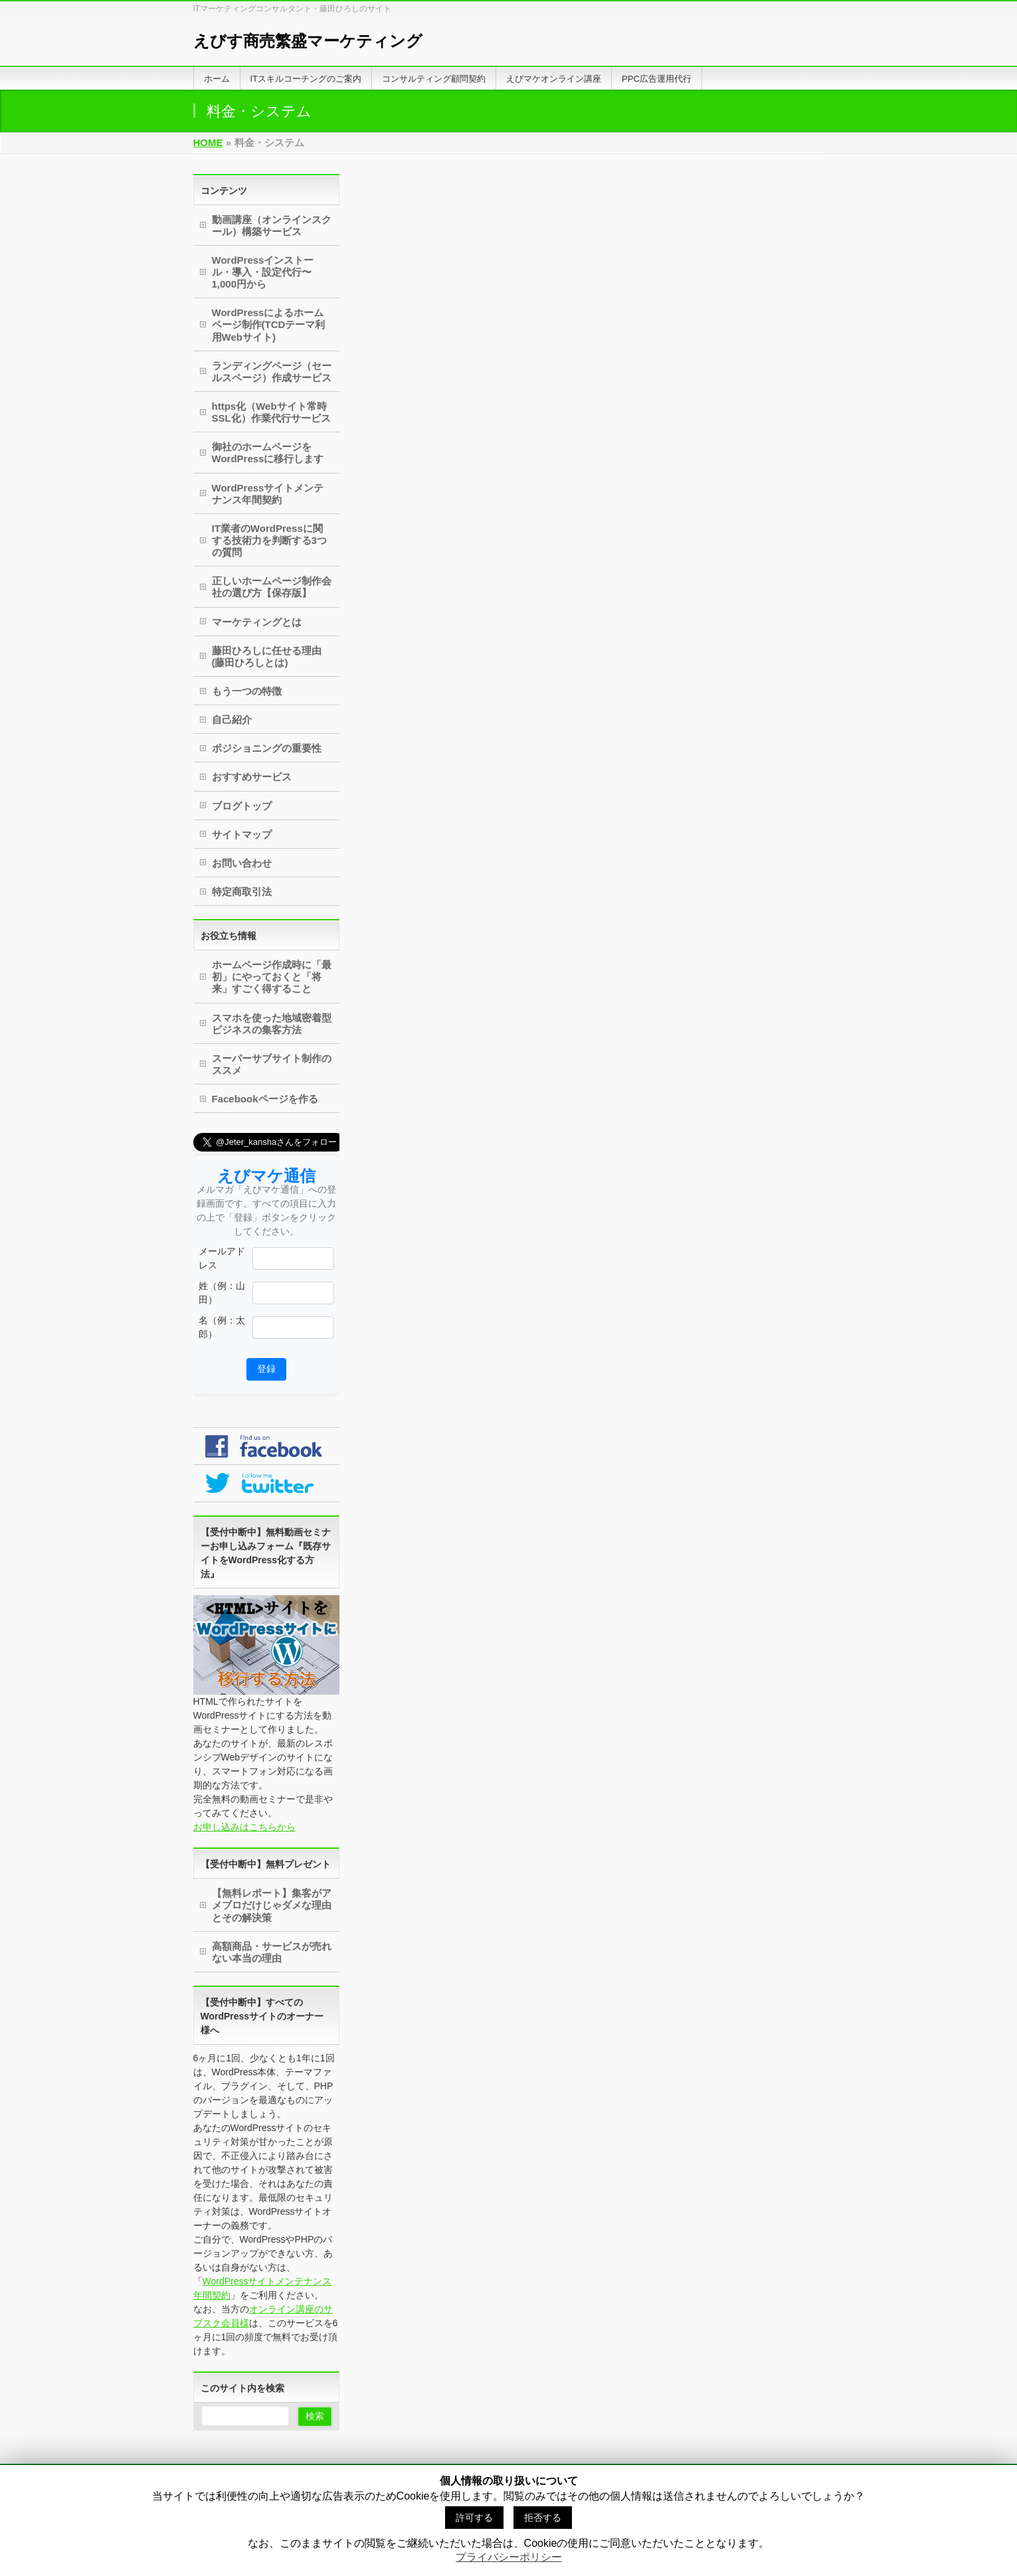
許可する (474, 2517)
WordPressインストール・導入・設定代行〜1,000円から (263, 272)
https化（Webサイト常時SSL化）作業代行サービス (271, 412)
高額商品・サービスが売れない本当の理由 (271, 1952)
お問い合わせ (242, 863)
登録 (266, 1368)
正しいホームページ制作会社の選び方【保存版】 (271, 586)
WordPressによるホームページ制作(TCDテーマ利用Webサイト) (268, 324)
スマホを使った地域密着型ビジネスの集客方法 (271, 1023)
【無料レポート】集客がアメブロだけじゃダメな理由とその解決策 (271, 1905)
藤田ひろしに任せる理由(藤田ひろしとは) (267, 656)
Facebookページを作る (265, 1098)
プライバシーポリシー (509, 2557)
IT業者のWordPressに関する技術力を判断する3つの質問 (269, 540)
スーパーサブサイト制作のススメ (271, 1064)
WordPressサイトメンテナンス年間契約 (268, 493)
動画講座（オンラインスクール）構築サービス (271, 225)
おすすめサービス (252, 776)
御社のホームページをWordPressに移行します (268, 452)
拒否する (542, 2517)
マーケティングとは (257, 622)
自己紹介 (232, 719)
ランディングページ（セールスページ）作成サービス (271, 371)
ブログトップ (242, 806)
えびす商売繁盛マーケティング (307, 41)
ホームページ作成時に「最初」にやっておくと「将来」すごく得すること (271, 976)
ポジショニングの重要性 (267, 748)
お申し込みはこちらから (244, 1827)
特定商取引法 (242, 891)
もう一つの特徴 (247, 691)
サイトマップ (242, 834)
